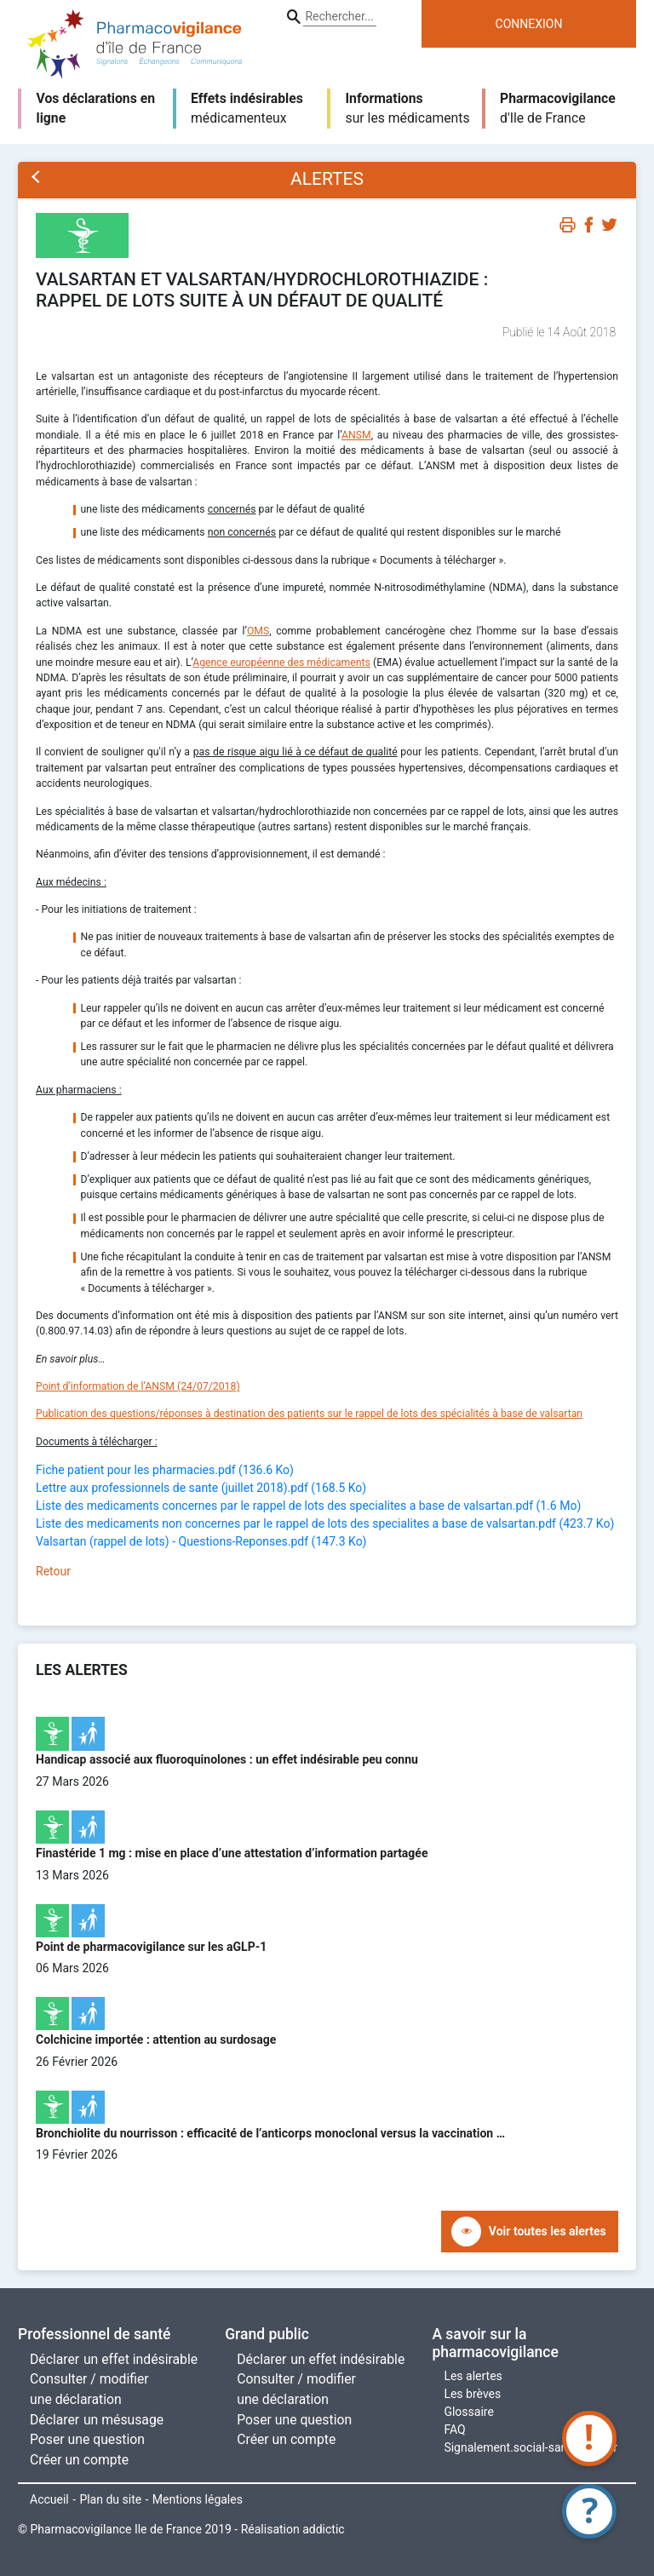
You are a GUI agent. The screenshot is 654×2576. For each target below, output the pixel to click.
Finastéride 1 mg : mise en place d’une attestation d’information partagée (231, 1853)
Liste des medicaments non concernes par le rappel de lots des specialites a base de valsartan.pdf (325, 1523)
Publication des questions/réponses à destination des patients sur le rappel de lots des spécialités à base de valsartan (309, 1414)
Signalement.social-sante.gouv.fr (530, 2447)
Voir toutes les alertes (547, 2231)
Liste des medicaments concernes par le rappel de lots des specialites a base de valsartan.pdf (308, 1505)
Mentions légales (197, 2499)
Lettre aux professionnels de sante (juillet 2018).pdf (201, 1488)
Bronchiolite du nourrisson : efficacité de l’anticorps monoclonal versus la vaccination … (270, 2133)
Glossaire (468, 2411)
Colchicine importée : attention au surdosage (156, 2039)
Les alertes (473, 2376)
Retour (53, 1571)
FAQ (454, 2429)
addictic (323, 2529)
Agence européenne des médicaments (281, 662)
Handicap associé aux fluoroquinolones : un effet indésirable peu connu (227, 1759)
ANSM (356, 435)
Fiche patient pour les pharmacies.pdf (165, 1470)
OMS (258, 631)
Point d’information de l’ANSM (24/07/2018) (138, 1386)
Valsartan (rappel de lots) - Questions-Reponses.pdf (201, 1541)
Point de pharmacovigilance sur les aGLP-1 (151, 1947)
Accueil (49, 2499)
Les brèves (472, 2394)
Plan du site (110, 2499)
